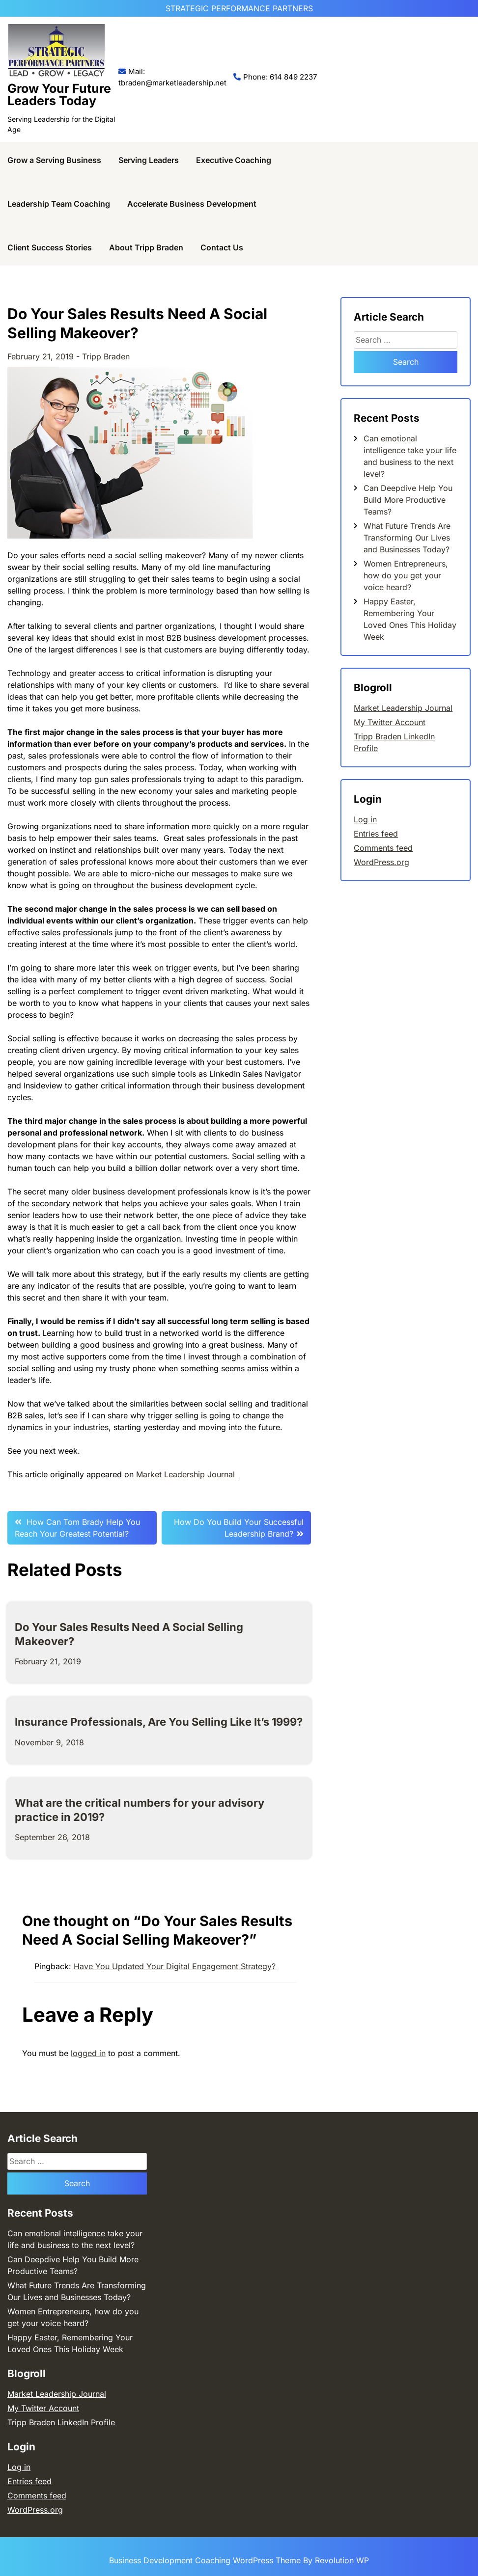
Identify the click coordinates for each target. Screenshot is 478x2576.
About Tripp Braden (146, 247)
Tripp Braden (106, 356)
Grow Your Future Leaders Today (59, 94)
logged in (88, 2053)
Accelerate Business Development (191, 204)
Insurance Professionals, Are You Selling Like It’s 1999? (159, 1721)
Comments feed (383, 848)
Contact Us (221, 247)
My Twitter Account (389, 722)
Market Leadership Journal (186, 1474)
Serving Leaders (148, 160)
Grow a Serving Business (54, 160)
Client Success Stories (49, 247)
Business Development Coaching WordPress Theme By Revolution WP (239, 2560)
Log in (365, 819)
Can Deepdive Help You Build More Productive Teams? (408, 499)
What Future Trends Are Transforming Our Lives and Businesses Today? (407, 537)
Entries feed (376, 834)
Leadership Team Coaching (58, 204)
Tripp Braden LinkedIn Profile (61, 2422)
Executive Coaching (233, 160)
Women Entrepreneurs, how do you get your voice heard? (406, 575)
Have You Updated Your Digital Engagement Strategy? (175, 1966)
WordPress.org (381, 862)
